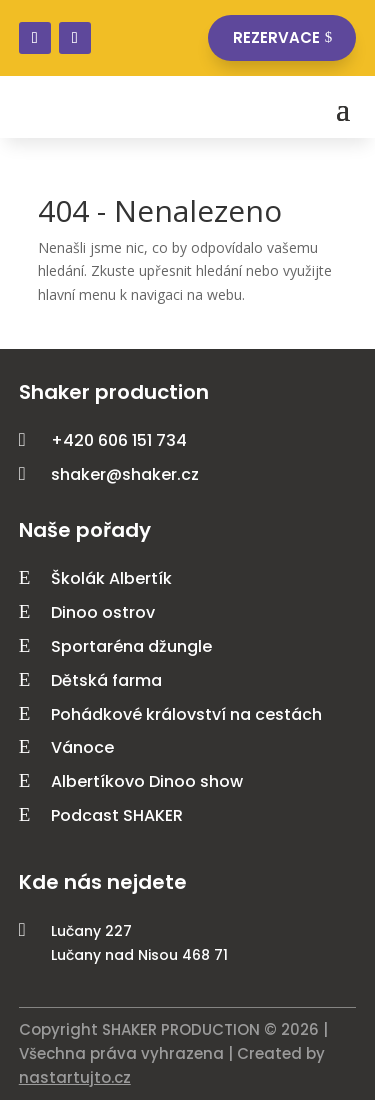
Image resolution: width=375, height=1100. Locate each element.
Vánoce (82, 747)
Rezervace (276, 37)
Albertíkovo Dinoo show (147, 781)
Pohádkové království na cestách (186, 714)
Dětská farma (106, 680)
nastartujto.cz (75, 1077)
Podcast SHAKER (117, 815)
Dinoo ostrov (103, 612)
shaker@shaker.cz (125, 474)
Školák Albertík (111, 578)
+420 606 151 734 (119, 440)
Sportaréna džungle (131, 646)
